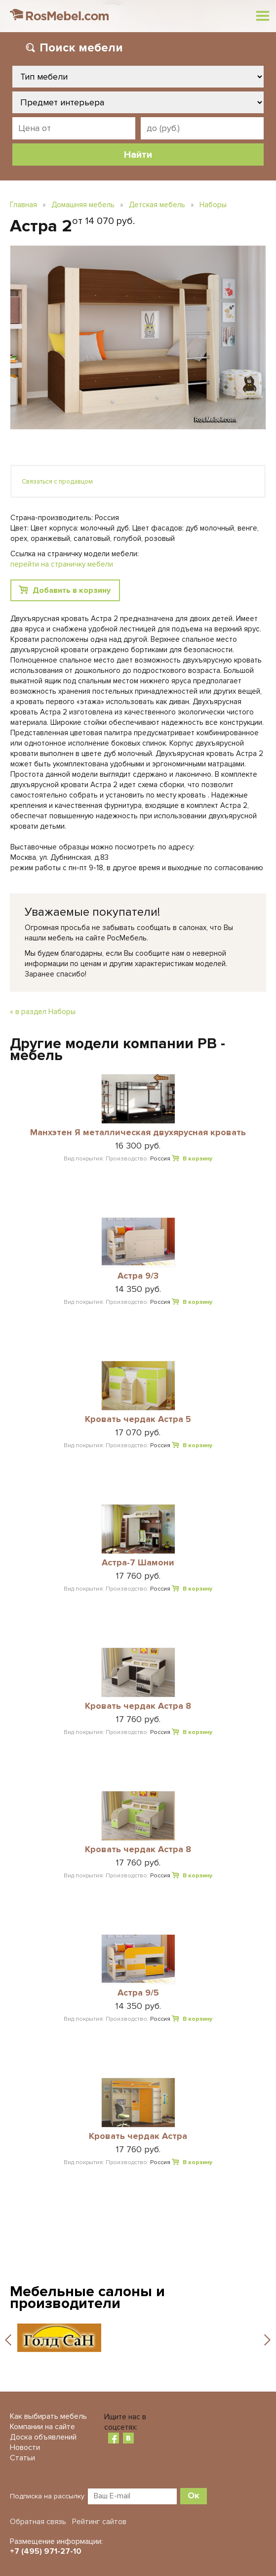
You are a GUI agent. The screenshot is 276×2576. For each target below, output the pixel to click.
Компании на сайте (42, 2427)
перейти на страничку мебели (61, 564)
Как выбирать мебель (48, 2416)
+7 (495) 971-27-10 (45, 2551)
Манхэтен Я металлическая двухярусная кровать (138, 1133)
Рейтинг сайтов (99, 2522)
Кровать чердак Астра (138, 2136)
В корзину (197, 1158)
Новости (25, 2447)
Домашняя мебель (83, 204)
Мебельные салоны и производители (87, 2297)
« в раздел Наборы (43, 1011)
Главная (23, 204)
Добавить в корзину (72, 590)
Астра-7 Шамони (138, 1563)
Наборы (213, 204)
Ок (193, 2495)
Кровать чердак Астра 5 (138, 1419)
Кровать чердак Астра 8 (138, 1706)
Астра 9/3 (138, 1276)
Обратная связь (38, 2522)
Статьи (22, 2458)
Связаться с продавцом (57, 482)
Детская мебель (157, 204)
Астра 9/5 (138, 1993)
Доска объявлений (43, 2437)
